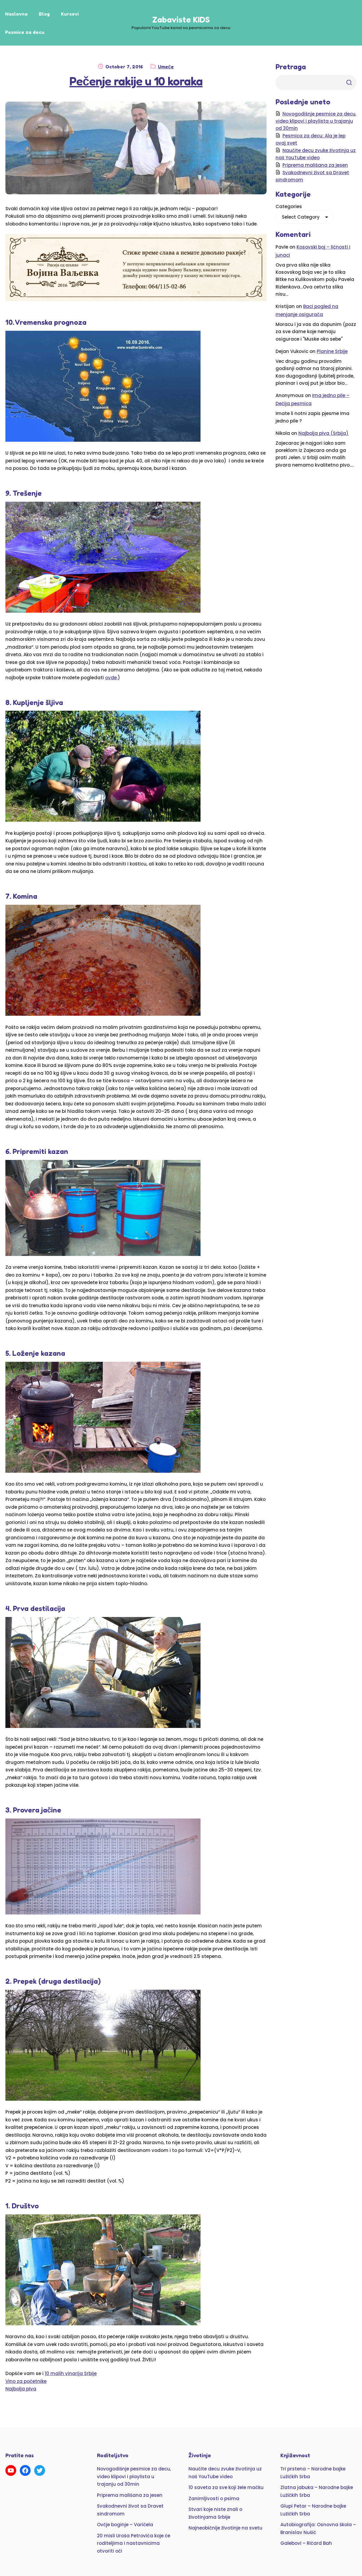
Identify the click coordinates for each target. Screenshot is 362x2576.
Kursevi (70, 14)
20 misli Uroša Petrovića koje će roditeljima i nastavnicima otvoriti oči (133, 2543)
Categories (289, 206)
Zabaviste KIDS (181, 19)
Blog (44, 14)
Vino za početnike (26, 2381)
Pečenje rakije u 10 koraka (135, 81)
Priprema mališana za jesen (315, 165)
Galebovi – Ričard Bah (306, 2543)
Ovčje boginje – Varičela (125, 2524)
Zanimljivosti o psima (214, 2498)
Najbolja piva (20, 2389)
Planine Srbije (332, 351)
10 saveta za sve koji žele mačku (226, 2487)
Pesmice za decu (24, 32)
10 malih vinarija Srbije (71, 2373)
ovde (111, 677)
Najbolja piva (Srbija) (323, 433)
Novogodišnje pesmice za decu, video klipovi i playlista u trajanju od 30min (316, 121)
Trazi (349, 82)
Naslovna (16, 14)
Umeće (166, 67)
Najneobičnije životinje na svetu (225, 2528)
